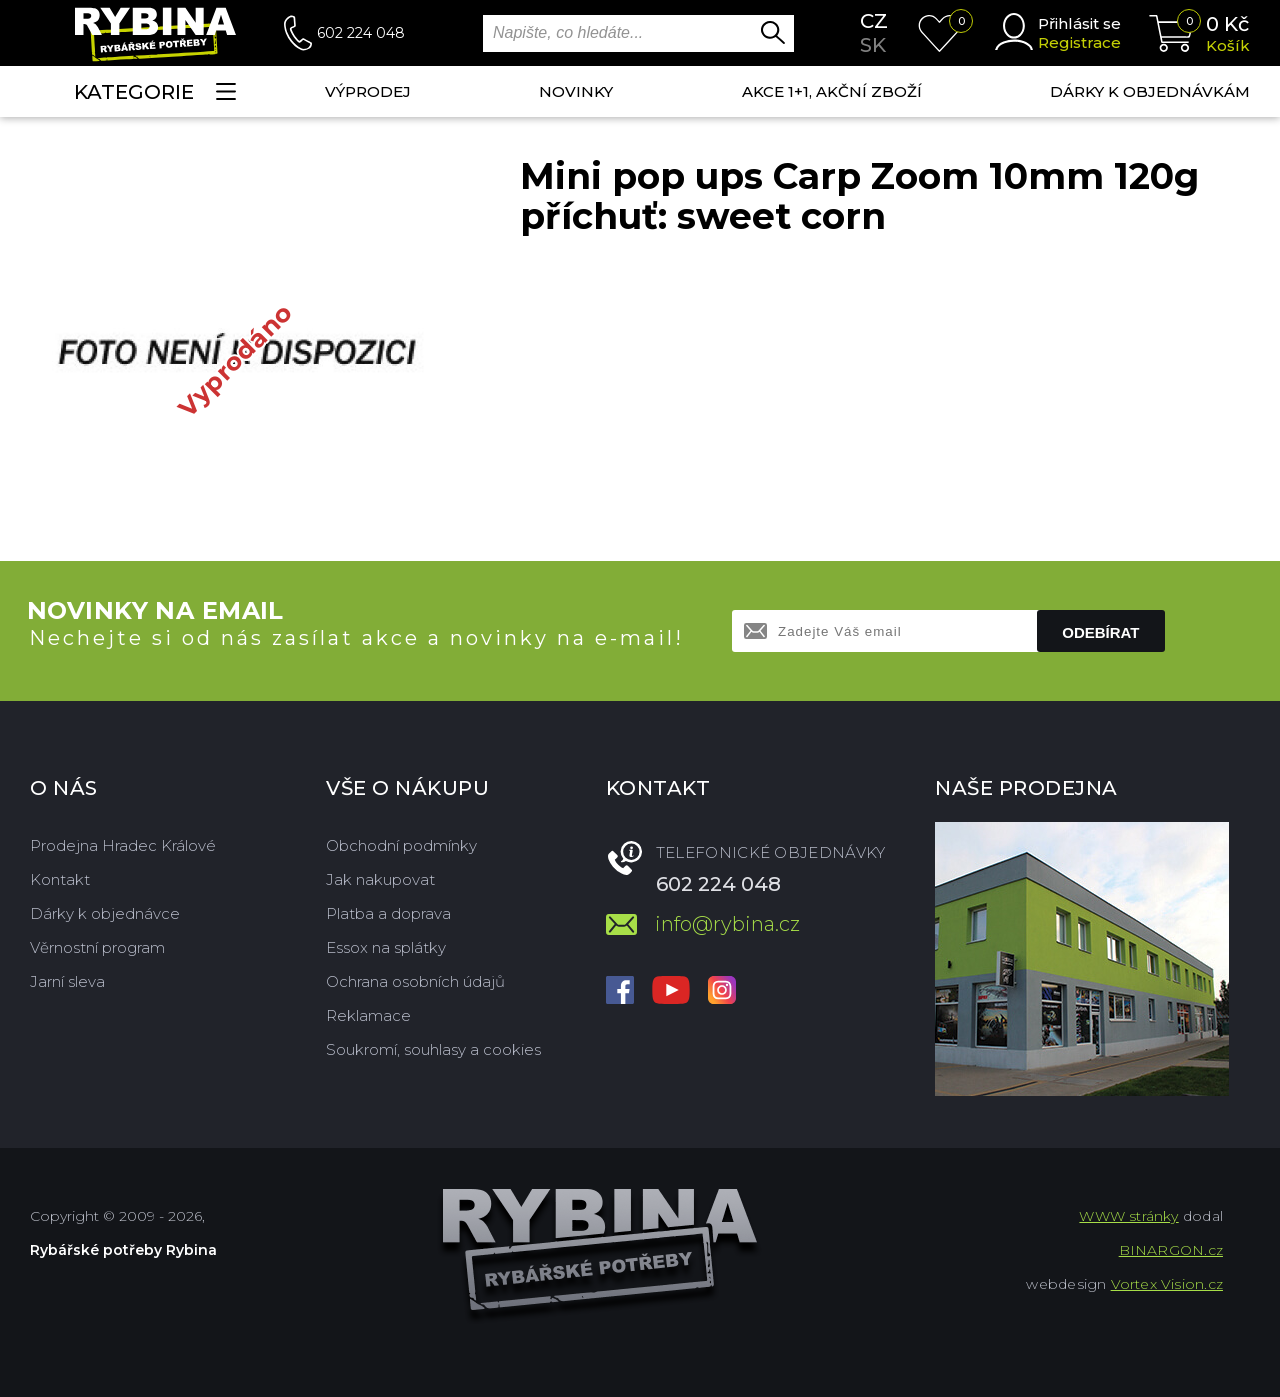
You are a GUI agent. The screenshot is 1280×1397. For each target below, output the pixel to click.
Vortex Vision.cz (1167, 1284)
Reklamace (368, 1015)
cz (874, 21)
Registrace (1079, 42)
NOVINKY (576, 91)
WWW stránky (1128, 1216)
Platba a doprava (388, 913)
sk (873, 45)
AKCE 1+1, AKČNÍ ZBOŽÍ (832, 91)
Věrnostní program (97, 947)
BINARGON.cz (1171, 1250)
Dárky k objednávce (105, 913)
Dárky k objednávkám (1150, 91)
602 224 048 (361, 33)
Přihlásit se (1079, 23)
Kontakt (60, 879)
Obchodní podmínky (401, 845)
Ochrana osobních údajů (415, 981)
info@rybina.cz (727, 924)
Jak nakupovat (380, 879)
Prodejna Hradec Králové (123, 845)
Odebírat (1100, 632)
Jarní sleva (67, 981)
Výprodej (368, 91)
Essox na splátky (386, 947)
